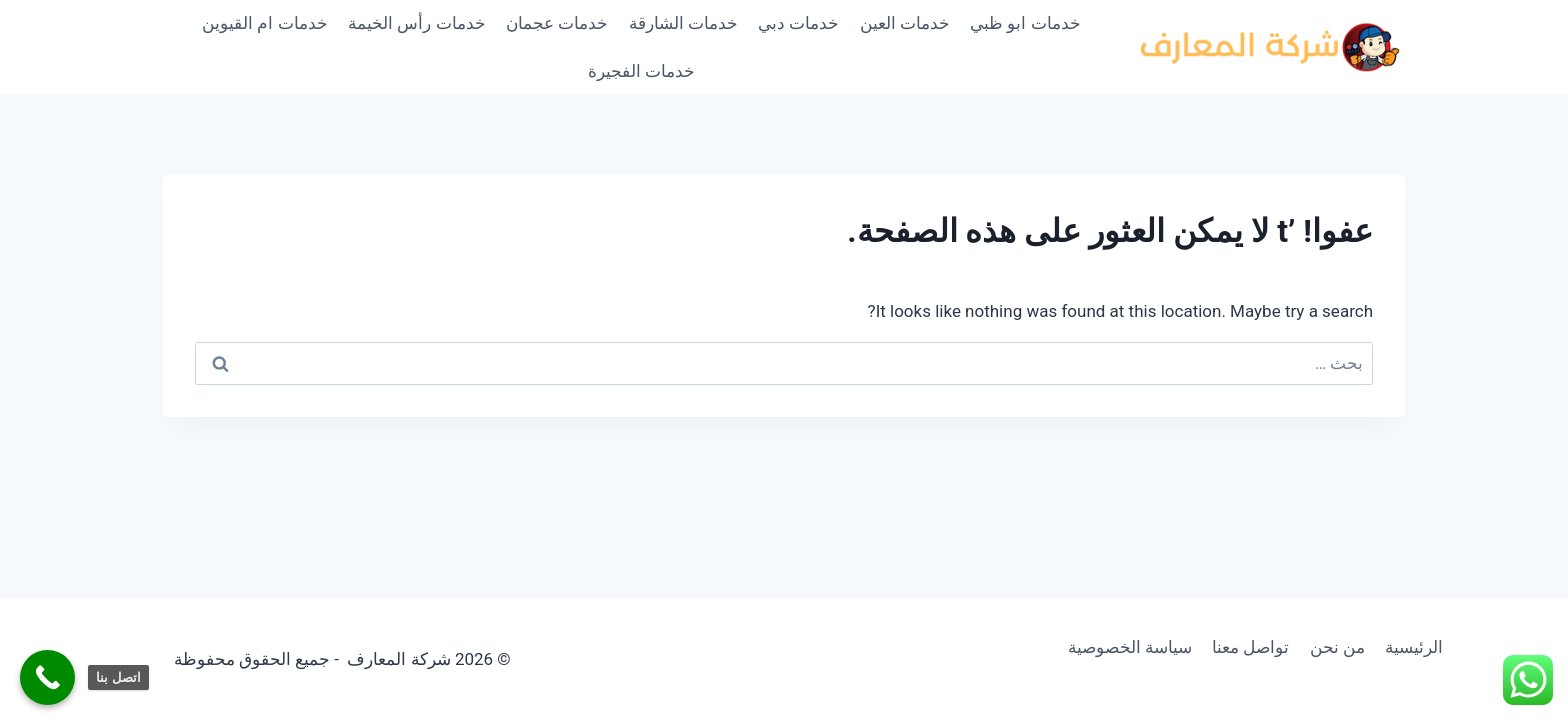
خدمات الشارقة (683, 23)
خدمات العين (905, 23)
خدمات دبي (798, 23)
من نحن (1337, 647)
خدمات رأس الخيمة (416, 23)
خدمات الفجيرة (641, 71)
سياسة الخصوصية (1130, 647)
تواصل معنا (1250, 647)
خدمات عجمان (557, 23)
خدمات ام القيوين (264, 23)
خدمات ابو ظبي (1025, 23)
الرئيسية (1414, 647)
